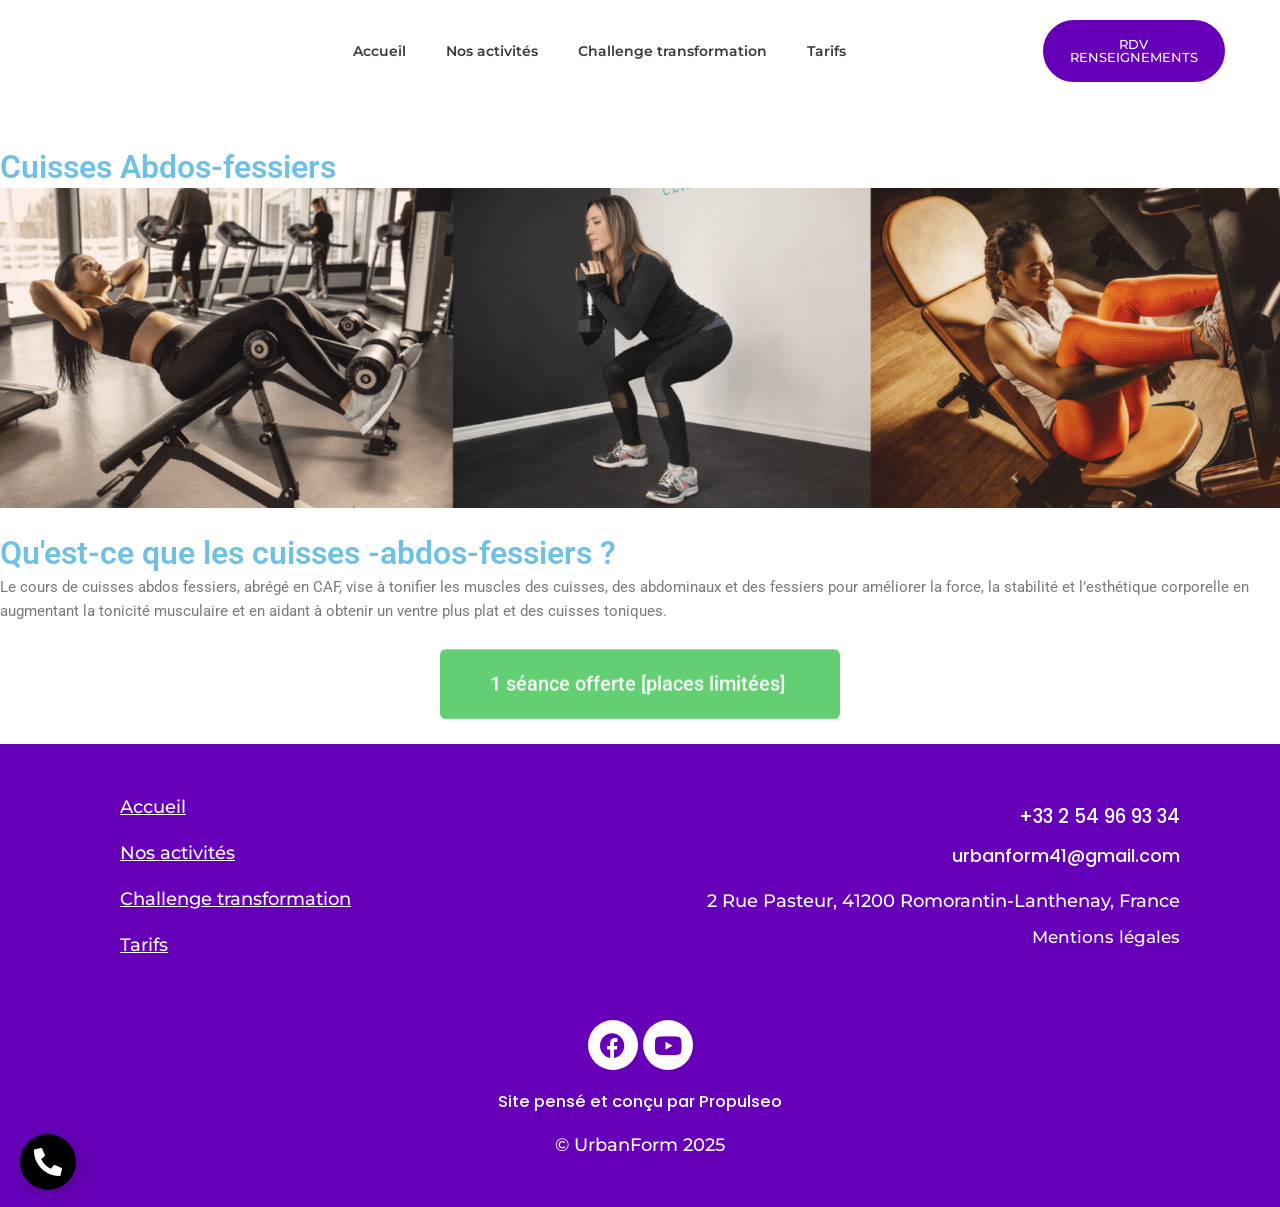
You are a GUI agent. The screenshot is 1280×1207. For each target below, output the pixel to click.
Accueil (379, 51)
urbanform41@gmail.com (1066, 854)
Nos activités (492, 51)
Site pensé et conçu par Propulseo (640, 1100)
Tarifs (826, 51)
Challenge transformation (672, 51)
